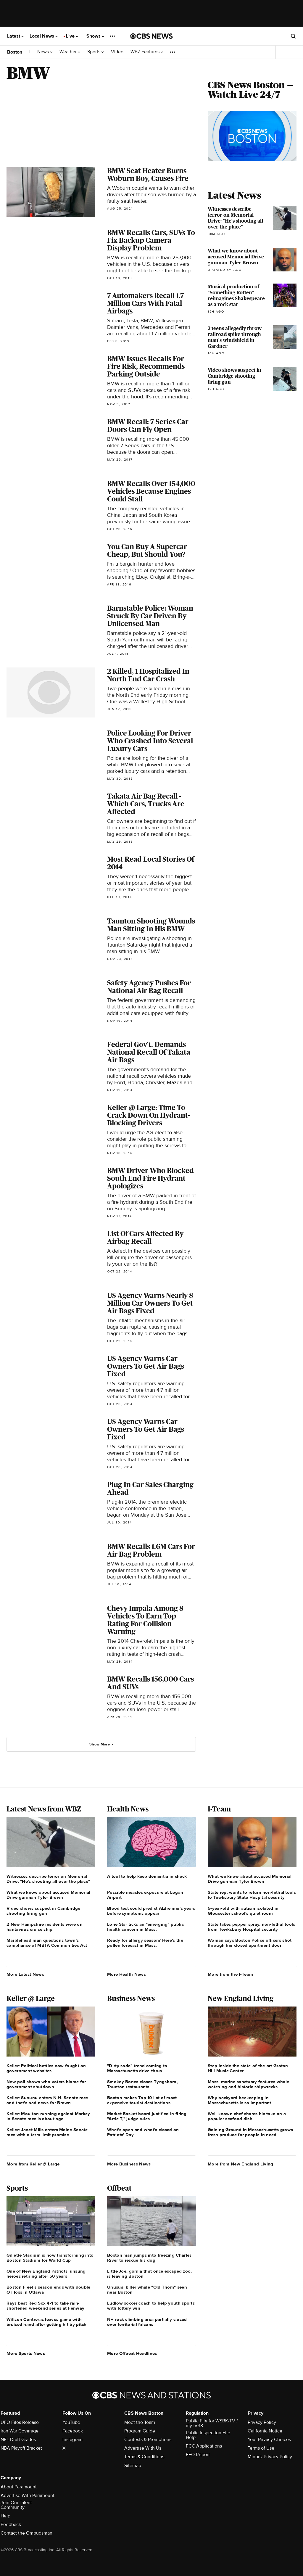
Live (72, 36)
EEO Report (198, 2454)
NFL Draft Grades (18, 2439)
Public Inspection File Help (208, 2435)
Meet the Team (139, 2422)
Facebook (72, 2431)
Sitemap (132, 2465)
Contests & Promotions (147, 2439)
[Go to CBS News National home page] (151, 36)
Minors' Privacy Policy (270, 2456)
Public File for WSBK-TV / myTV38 (212, 2423)
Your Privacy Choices (269, 2439)
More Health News (126, 1974)
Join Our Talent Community (16, 2505)
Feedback (11, 2524)
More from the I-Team (230, 1974)
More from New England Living (240, 2164)
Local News (44, 36)
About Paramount (19, 2487)
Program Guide (139, 2431)
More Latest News (25, 1974)
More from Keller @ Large (33, 2164)
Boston (14, 52)
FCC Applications (204, 2446)
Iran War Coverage (19, 2431)
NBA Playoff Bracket (21, 2448)
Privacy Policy (262, 2422)
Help (5, 2516)
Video (117, 52)
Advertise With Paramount (27, 2495)
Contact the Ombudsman (26, 2533)
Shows (95, 36)
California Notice (265, 2431)
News (44, 52)
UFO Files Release (20, 2422)
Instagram (72, 2439)
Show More (101, 1744)
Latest (15, 36)
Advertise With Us (142, 2448)
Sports (95, 52)
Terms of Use (261, 2448)
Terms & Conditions (144, 2456)
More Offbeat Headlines (132, 2353)
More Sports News (26, 2353)
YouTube (71, 2422)
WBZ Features (146, 52)
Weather (69, 52)
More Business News (129, 2164)
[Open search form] (293, 36)
